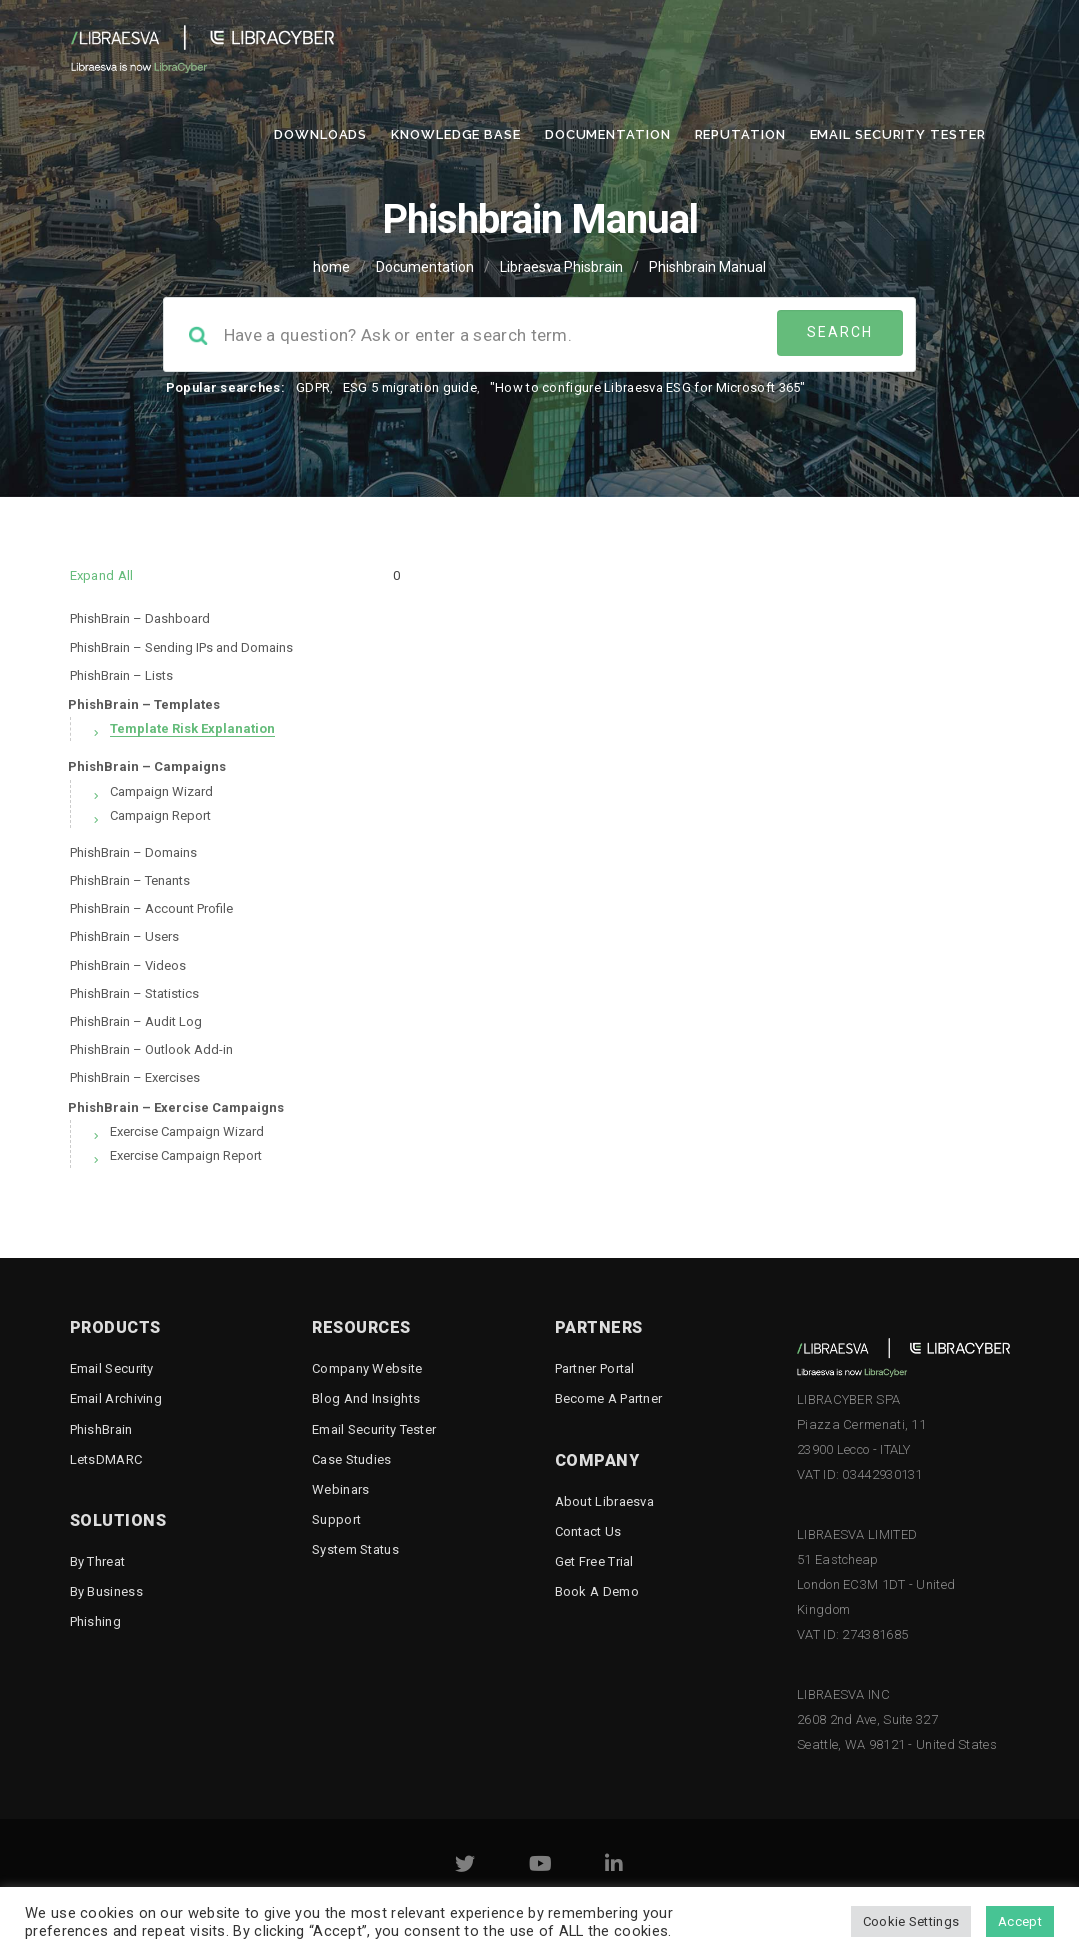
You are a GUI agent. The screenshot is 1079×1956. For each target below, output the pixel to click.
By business (106, 1591)
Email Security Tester (898, 134)
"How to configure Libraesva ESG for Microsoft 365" (648, 387)
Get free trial (594, 1561)
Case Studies (352, 1459)
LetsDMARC (106, 1459)
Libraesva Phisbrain (561, 267)
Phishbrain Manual (707, 267)
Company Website (367, 1368)
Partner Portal (595, 1368)
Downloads (320, 134)
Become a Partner (609, 1398)
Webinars (340, 1489)
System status (355, 1549)
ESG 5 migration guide (410, 387)
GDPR (313, 387)
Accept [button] (1020, 1921)
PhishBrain (101, 1429)
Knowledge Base (456, 134)
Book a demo (597, 1591)
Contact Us (588, 1531)
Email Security (112, 1368)
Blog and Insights (366, 1398)
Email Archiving (116, 1398)
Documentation (608, 134)
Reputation (740, 134)
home (331, 267)
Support (336, 1519)
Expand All (102, 575)
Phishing (95, 1621)
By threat (98, 1561)
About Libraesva (605, 1501)
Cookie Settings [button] (911, 1921)
